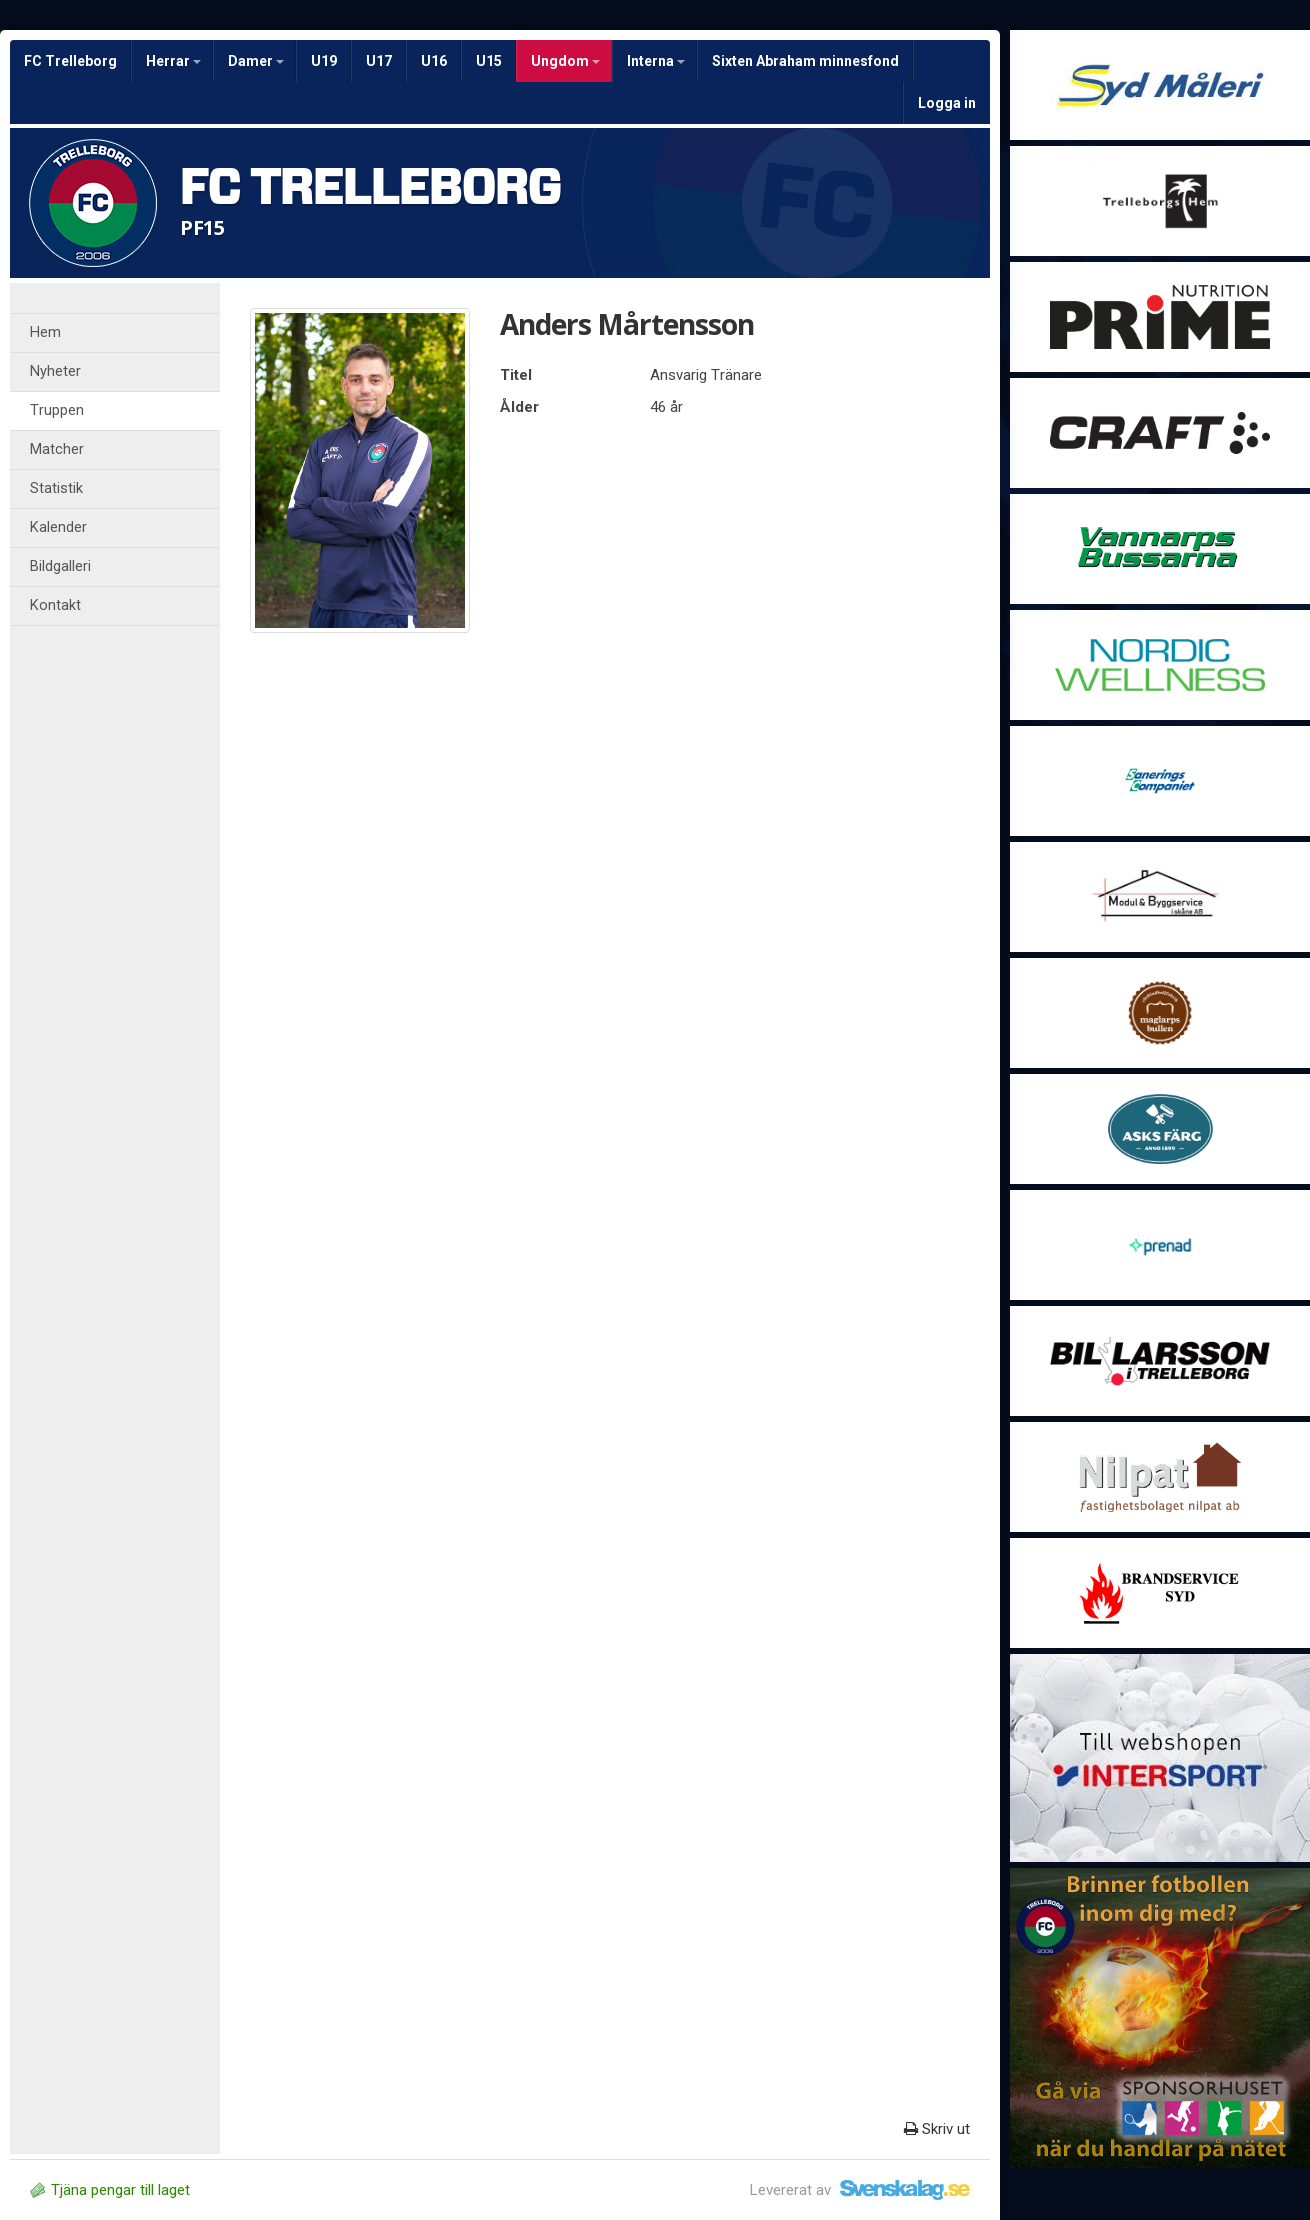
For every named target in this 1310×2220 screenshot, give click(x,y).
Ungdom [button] (565, 61)
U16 (434, 61)
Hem (45, 332)
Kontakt (55, 605)
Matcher (57, 449)
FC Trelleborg (70, 61)
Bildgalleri (60, 566)
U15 (489, 61)
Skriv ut (937, 2129)
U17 (379, 61)
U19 (324, 61)
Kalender (58, 527)
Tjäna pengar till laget (110, 2190)
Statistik (56, 488)
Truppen (57, 410)
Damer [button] (256, 61)
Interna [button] (656, 61)
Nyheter (55, 371)
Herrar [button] (173, 61)
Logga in (947, 103)
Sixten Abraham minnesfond (805, 61)
